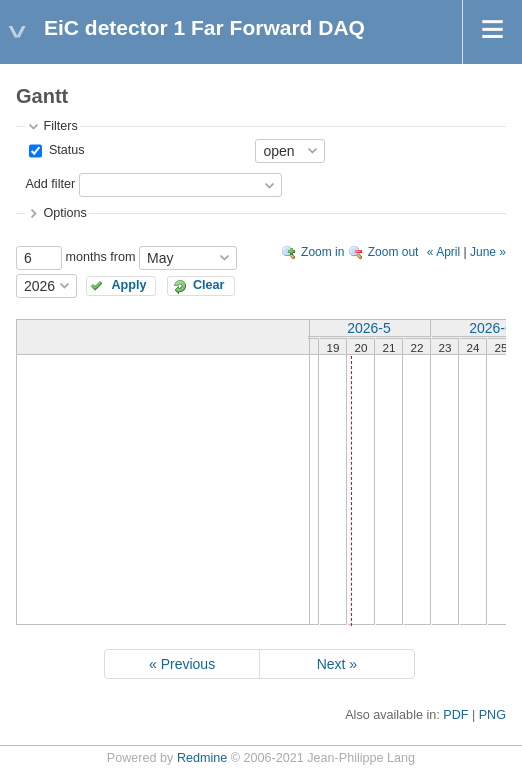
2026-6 (491, 328)
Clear (209, 285)
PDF (455, 715)
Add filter (50, 184)
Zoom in (322, 252)
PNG (492, 715)
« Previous (182, 664)
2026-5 (369, 328)
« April (443, 252)
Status (64, 150)
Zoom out (393, 252)
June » (488, 252)
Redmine (202, 758)
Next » (337, 664)
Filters (60, 126)
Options (64, 213)
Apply (129, 285)
